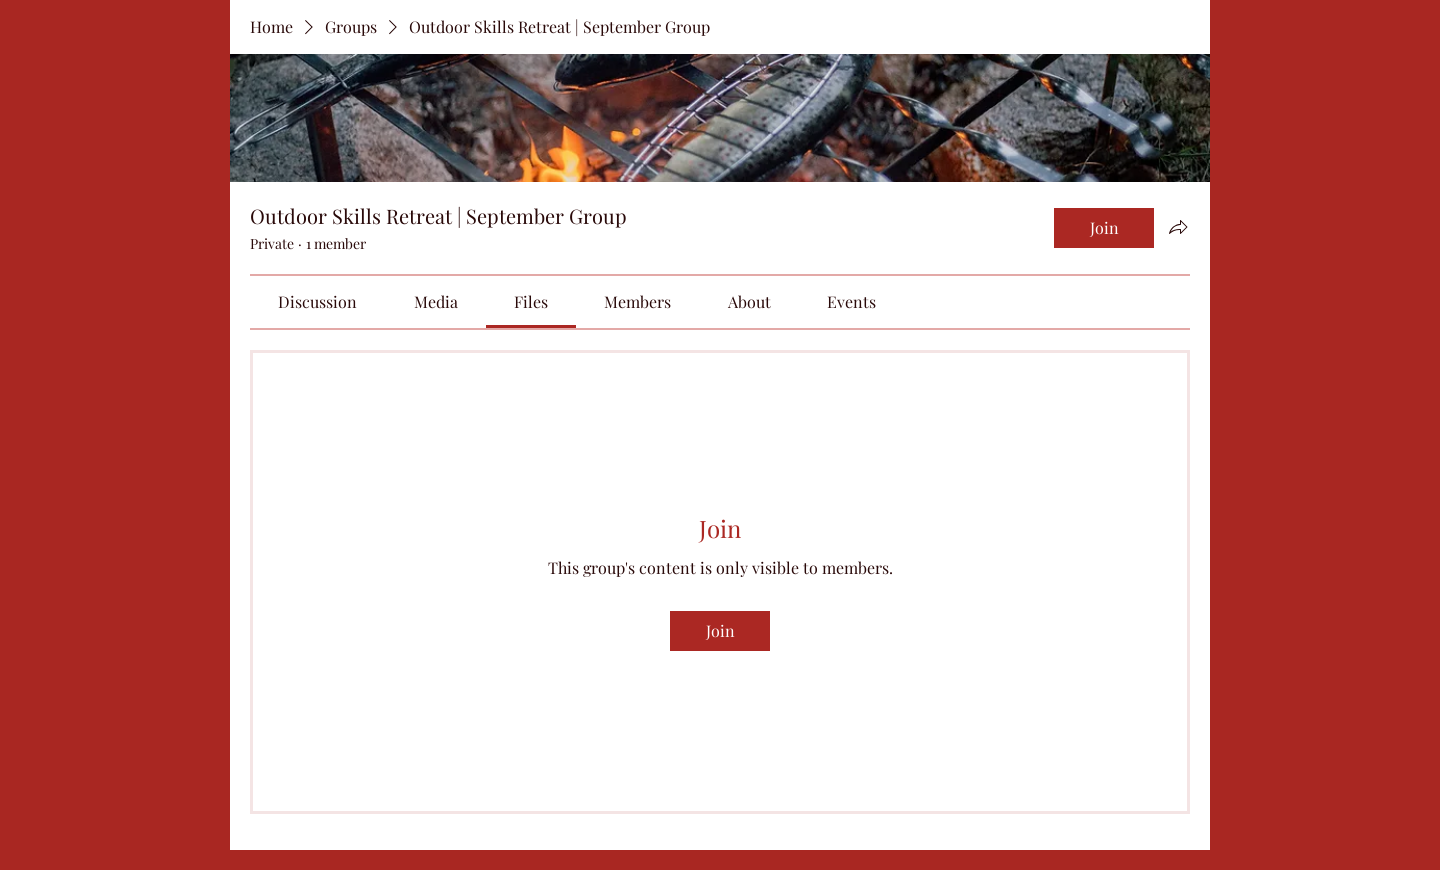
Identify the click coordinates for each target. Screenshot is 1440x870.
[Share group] (1178, 227)
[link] (317, 301)
